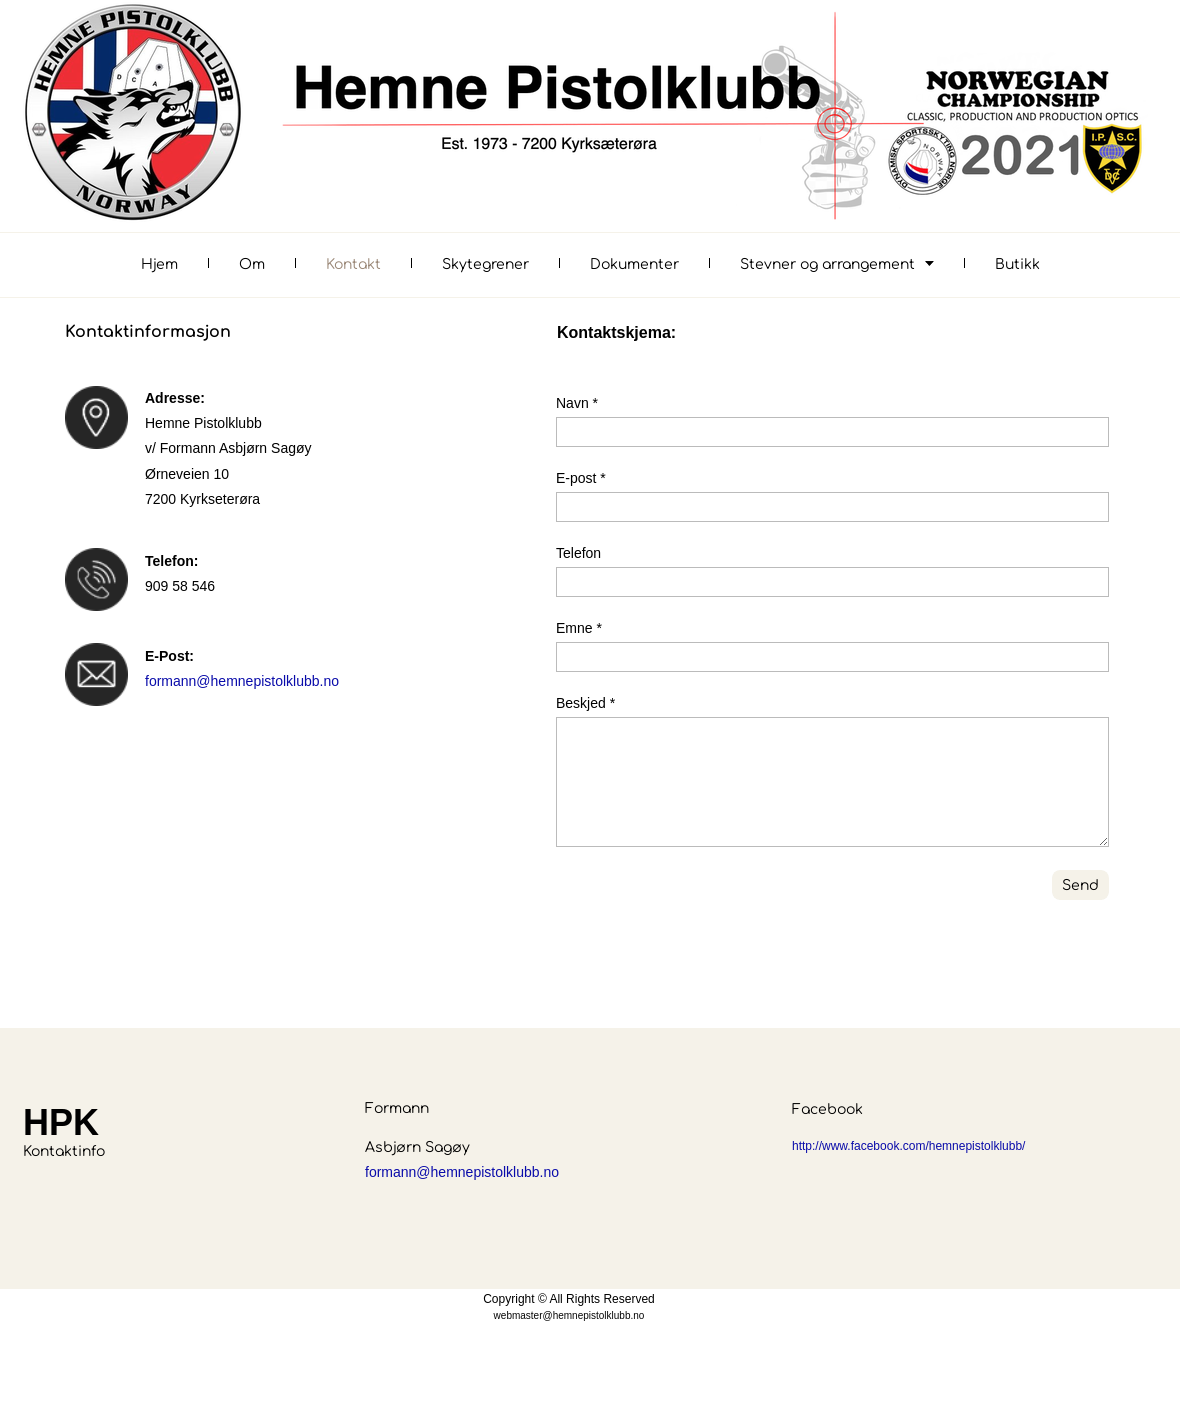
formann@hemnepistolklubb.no (242, 681)
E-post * (581, 478)
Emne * (579, 628)
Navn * (577, 403)
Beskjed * (585, 703)
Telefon (578, 553)
